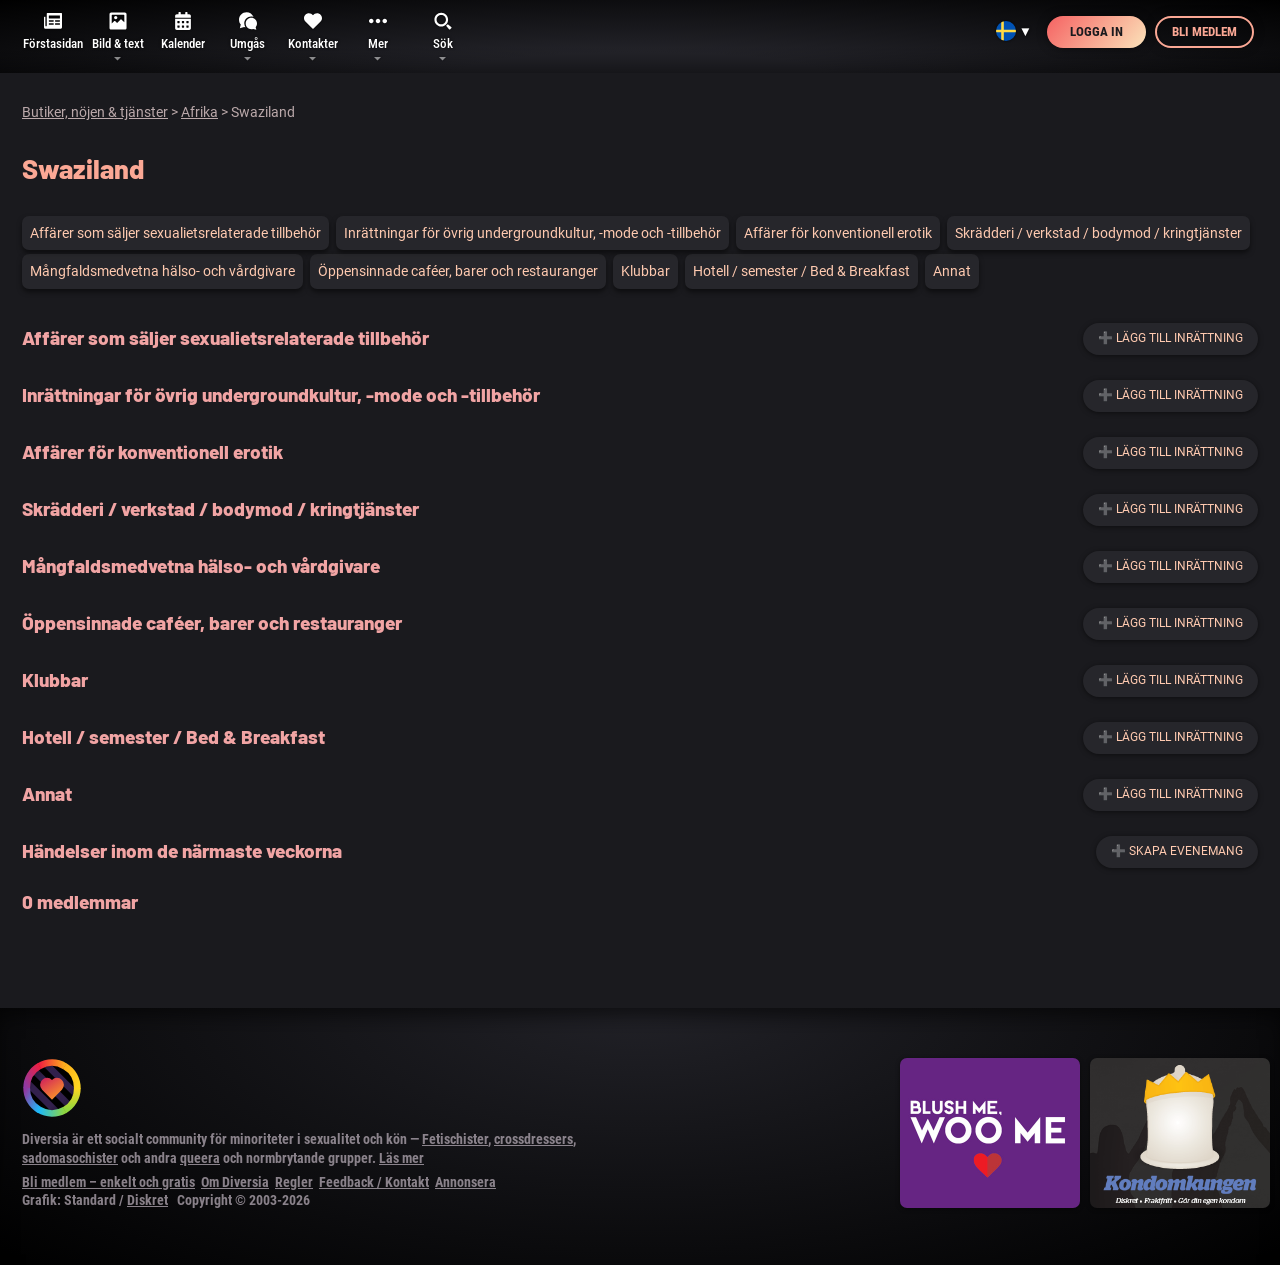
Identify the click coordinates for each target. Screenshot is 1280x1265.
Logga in (1096, 31)
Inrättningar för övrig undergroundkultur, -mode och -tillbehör (532, 233)
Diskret (147, 1200)
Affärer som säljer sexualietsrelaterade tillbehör (175, 233)
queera (200, 1158)
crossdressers (533, 1139)
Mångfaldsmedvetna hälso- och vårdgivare (162, 271)
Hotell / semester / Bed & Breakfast (801, 271)
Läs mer (401, 1158)
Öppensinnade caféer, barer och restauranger (458, 271)
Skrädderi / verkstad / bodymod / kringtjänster (1098, 233)
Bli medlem (1204, 31)
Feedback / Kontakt (374, 1182)
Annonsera (465, 1182)
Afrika (199, 112)
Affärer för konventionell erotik (838, 233)
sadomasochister (70, 1158)
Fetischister (455, 1139)
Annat (952, 271)
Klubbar (645, 271)
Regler (294, 1182)
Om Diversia (235, 1182)
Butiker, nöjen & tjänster (95, 112)
